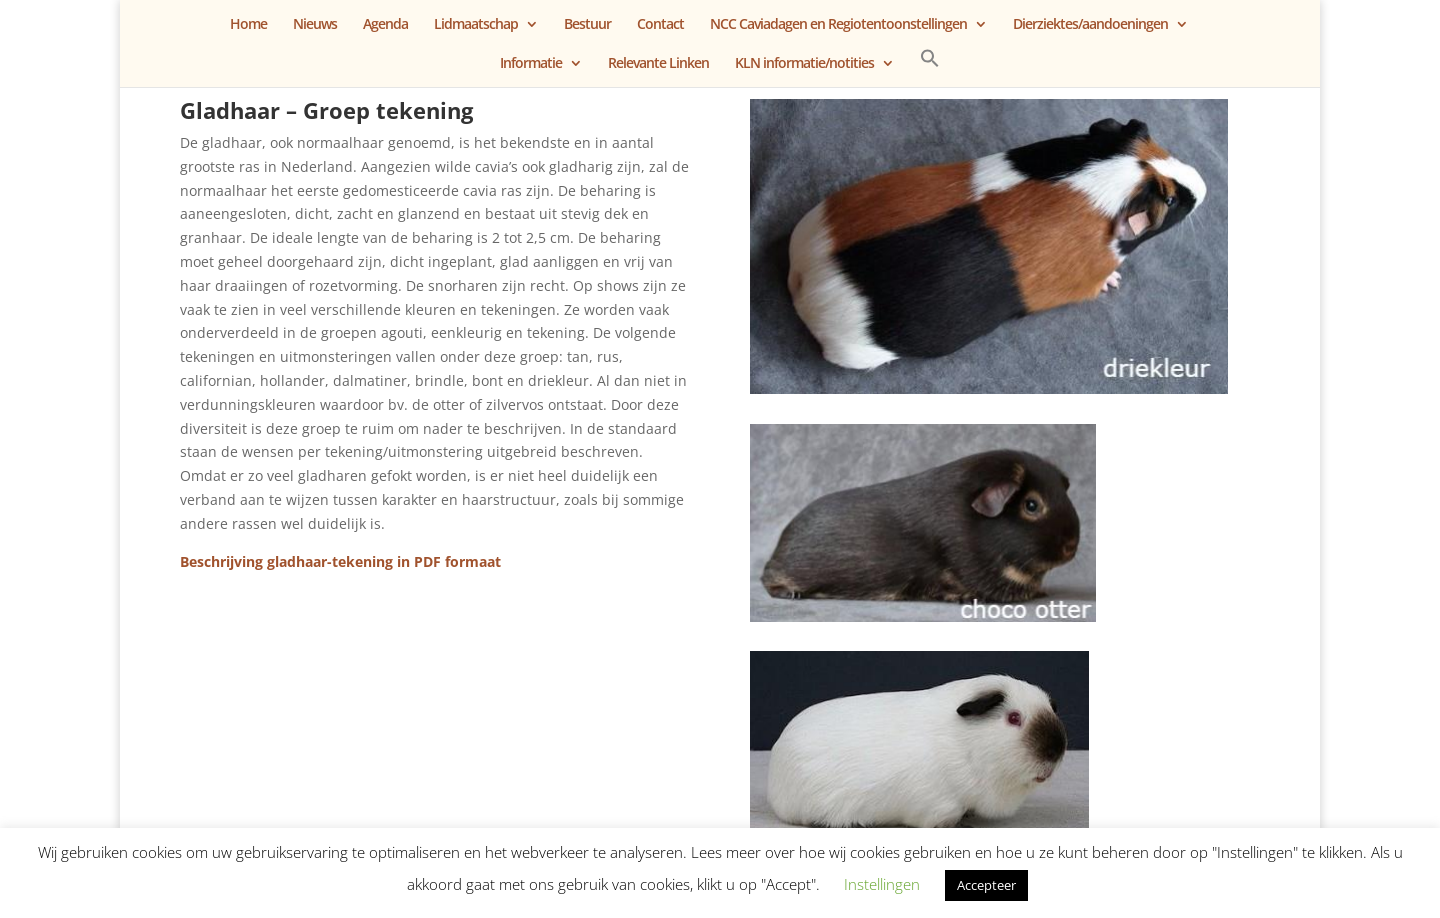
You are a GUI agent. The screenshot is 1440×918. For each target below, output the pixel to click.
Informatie (531, 64)
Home (248, 25)
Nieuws (315, 25)
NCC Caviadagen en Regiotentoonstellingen (838, 25)
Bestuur (587, 25)
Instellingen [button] (882, 884)
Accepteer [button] (986, 885)
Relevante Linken (658, 64)
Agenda (385, 25)
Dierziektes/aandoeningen (1090, 25)
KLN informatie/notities (804, 64)
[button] (930, 67)
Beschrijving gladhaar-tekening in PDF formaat (340, 561)
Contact (660, 25)
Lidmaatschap (476, 25)
